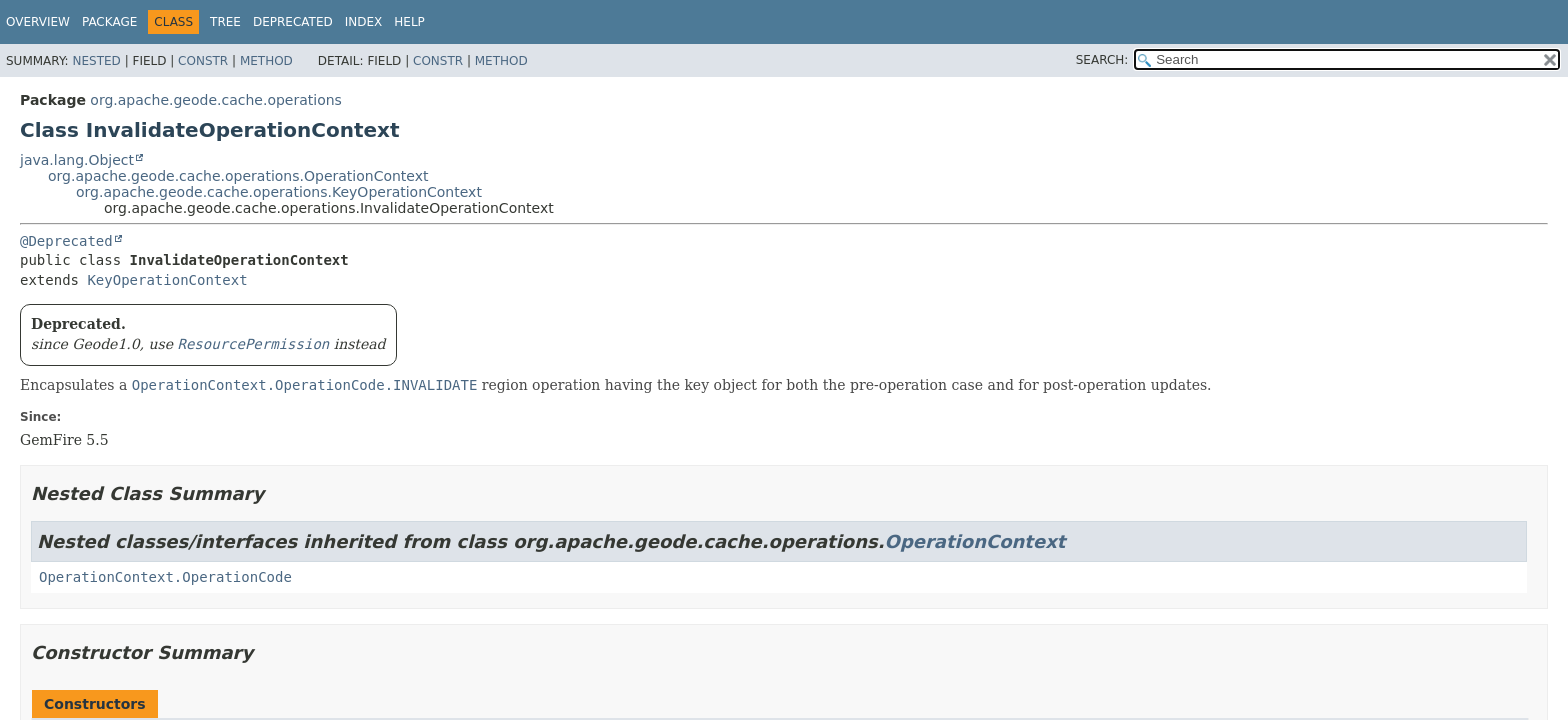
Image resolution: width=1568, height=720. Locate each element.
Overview (38, 22)
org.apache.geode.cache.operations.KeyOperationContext (279, 192)
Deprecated (293, 22)
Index (364, 22)
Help (409, 22)
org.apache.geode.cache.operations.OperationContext (238, 176)
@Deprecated (66, 241)
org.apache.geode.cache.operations (216, 100)
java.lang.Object (77, 160)
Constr (203, 61)
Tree (225, 22)
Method (266, 61)
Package (109, 22)
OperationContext (975, 541)
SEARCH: (1102, 60)
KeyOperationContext (167, 280)
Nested (96, 61)
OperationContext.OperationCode (165, 577)
